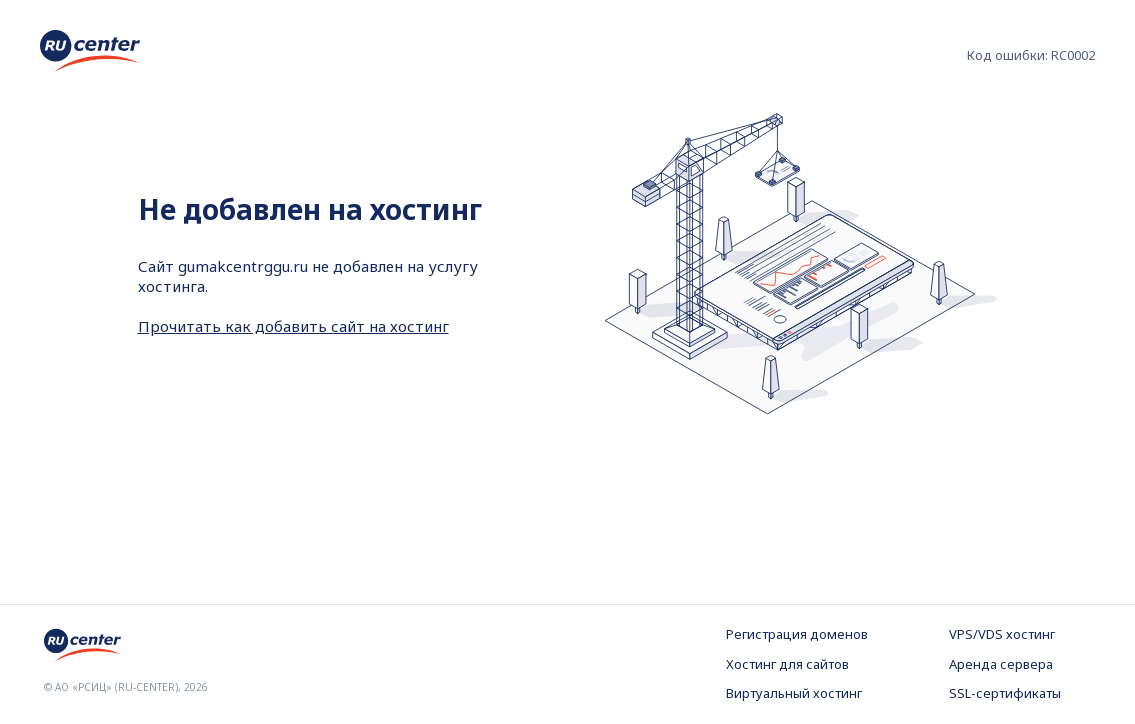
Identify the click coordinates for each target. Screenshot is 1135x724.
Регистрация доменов (797, 634)
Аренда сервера (1001, 664)
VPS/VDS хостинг (1002, 634)
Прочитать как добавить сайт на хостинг (293, 326)
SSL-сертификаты (1005, 693)
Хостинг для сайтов (787, 664)
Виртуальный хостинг (794, 693)
